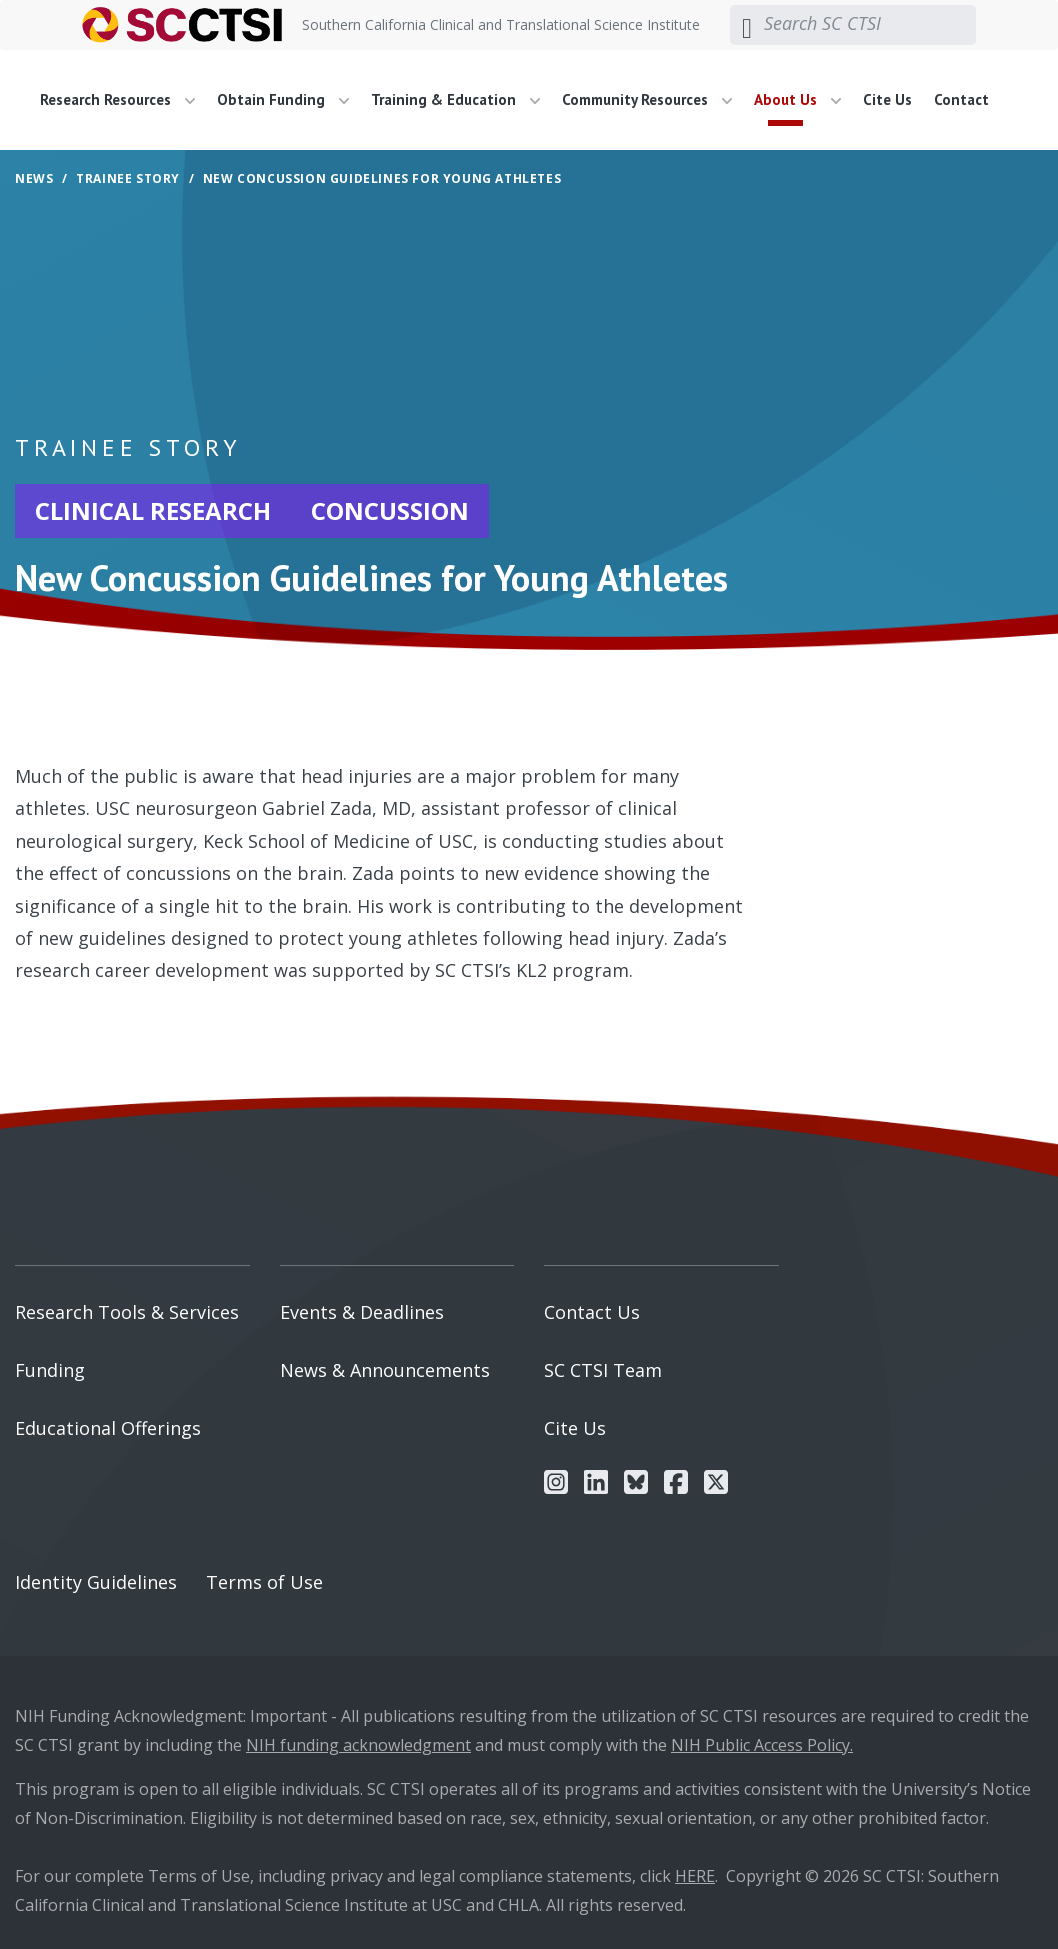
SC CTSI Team (603, 1370)
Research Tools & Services (127, 1312)
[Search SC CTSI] (870, 24)
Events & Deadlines (362, 1312)
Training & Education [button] (455, 99)
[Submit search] (747, 25)
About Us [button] (797, 99)
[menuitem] (125, 100)
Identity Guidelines (96, 1582)
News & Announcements (385, 1370)
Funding (50, 1370)
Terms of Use (264, 1582)
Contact (961, 99)
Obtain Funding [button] (283, 99)
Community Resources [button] (647, 99)
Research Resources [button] (117, 99)
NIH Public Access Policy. (762, 1745)
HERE (695, 1876)
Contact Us (592, 1312)
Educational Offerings (108, 1428)
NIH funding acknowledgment (358, 1745)
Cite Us (887, 99)
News (34, 178)
